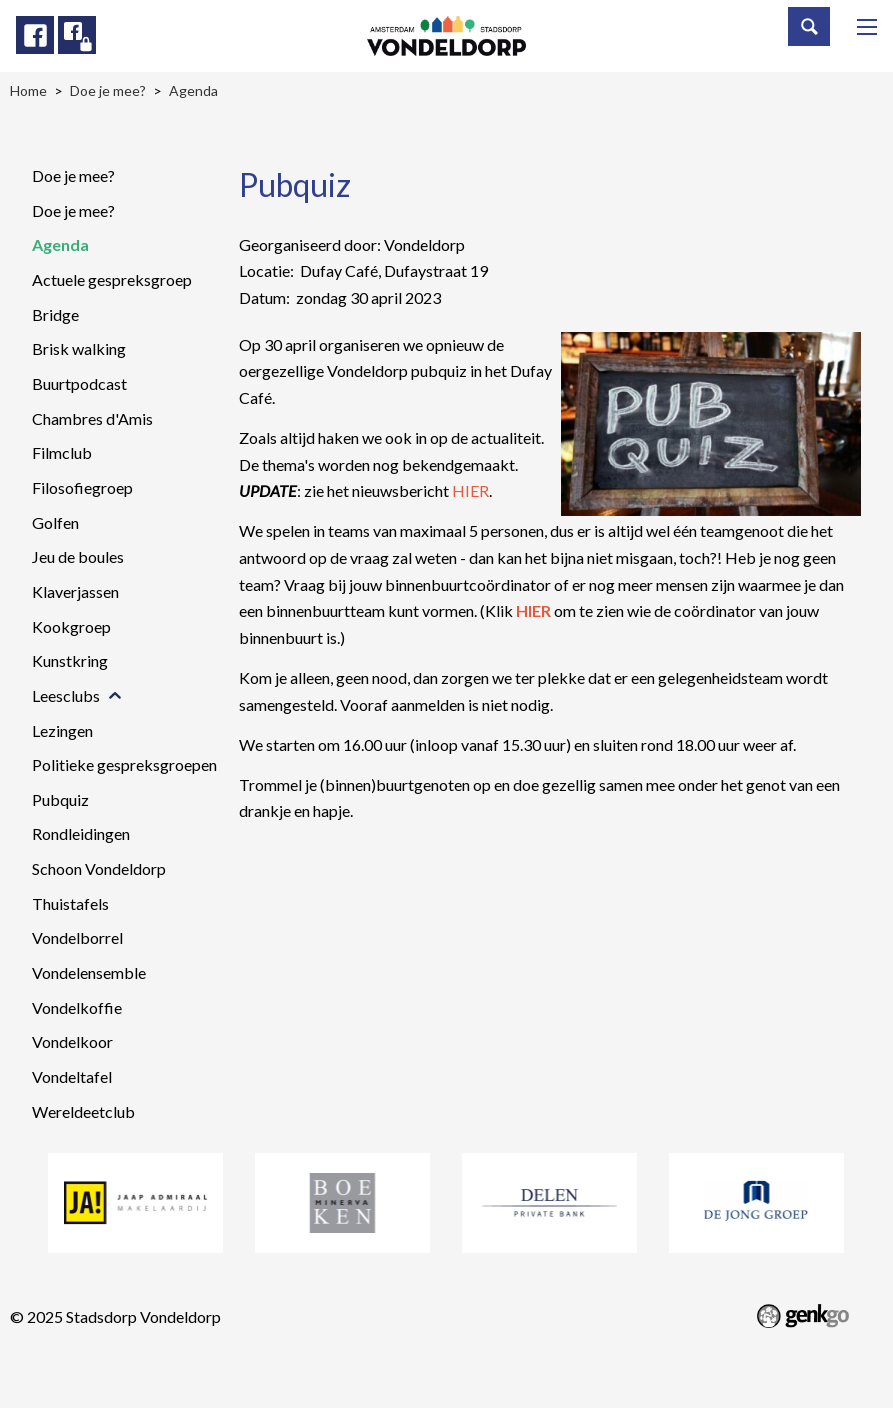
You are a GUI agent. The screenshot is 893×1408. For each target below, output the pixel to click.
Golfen (55, 522)
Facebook (35, 35)
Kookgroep (71, 626)
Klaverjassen (75, 591)
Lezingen (62, 730)
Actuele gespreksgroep (112, 279)
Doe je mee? (73, 175)
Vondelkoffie (77, 1007)
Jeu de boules (78, 556)
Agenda (60, 244)
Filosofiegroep (82, 487)
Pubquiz (60, 799)
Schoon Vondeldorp (99, 868)
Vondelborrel (77, 937)
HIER (470, 490)
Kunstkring (70, 660)
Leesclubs (66, 695)
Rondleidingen (81, 833)
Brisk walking (79, 348)
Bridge (55, 314)
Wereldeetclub (83, 1111)
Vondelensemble (89, 972)
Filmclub (62, 452)
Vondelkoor (72, 1041)
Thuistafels (70, 903)
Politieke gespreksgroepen (124, 764)
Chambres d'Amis (92, 418)
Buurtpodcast (79, 383)
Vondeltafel (72, 1076)
